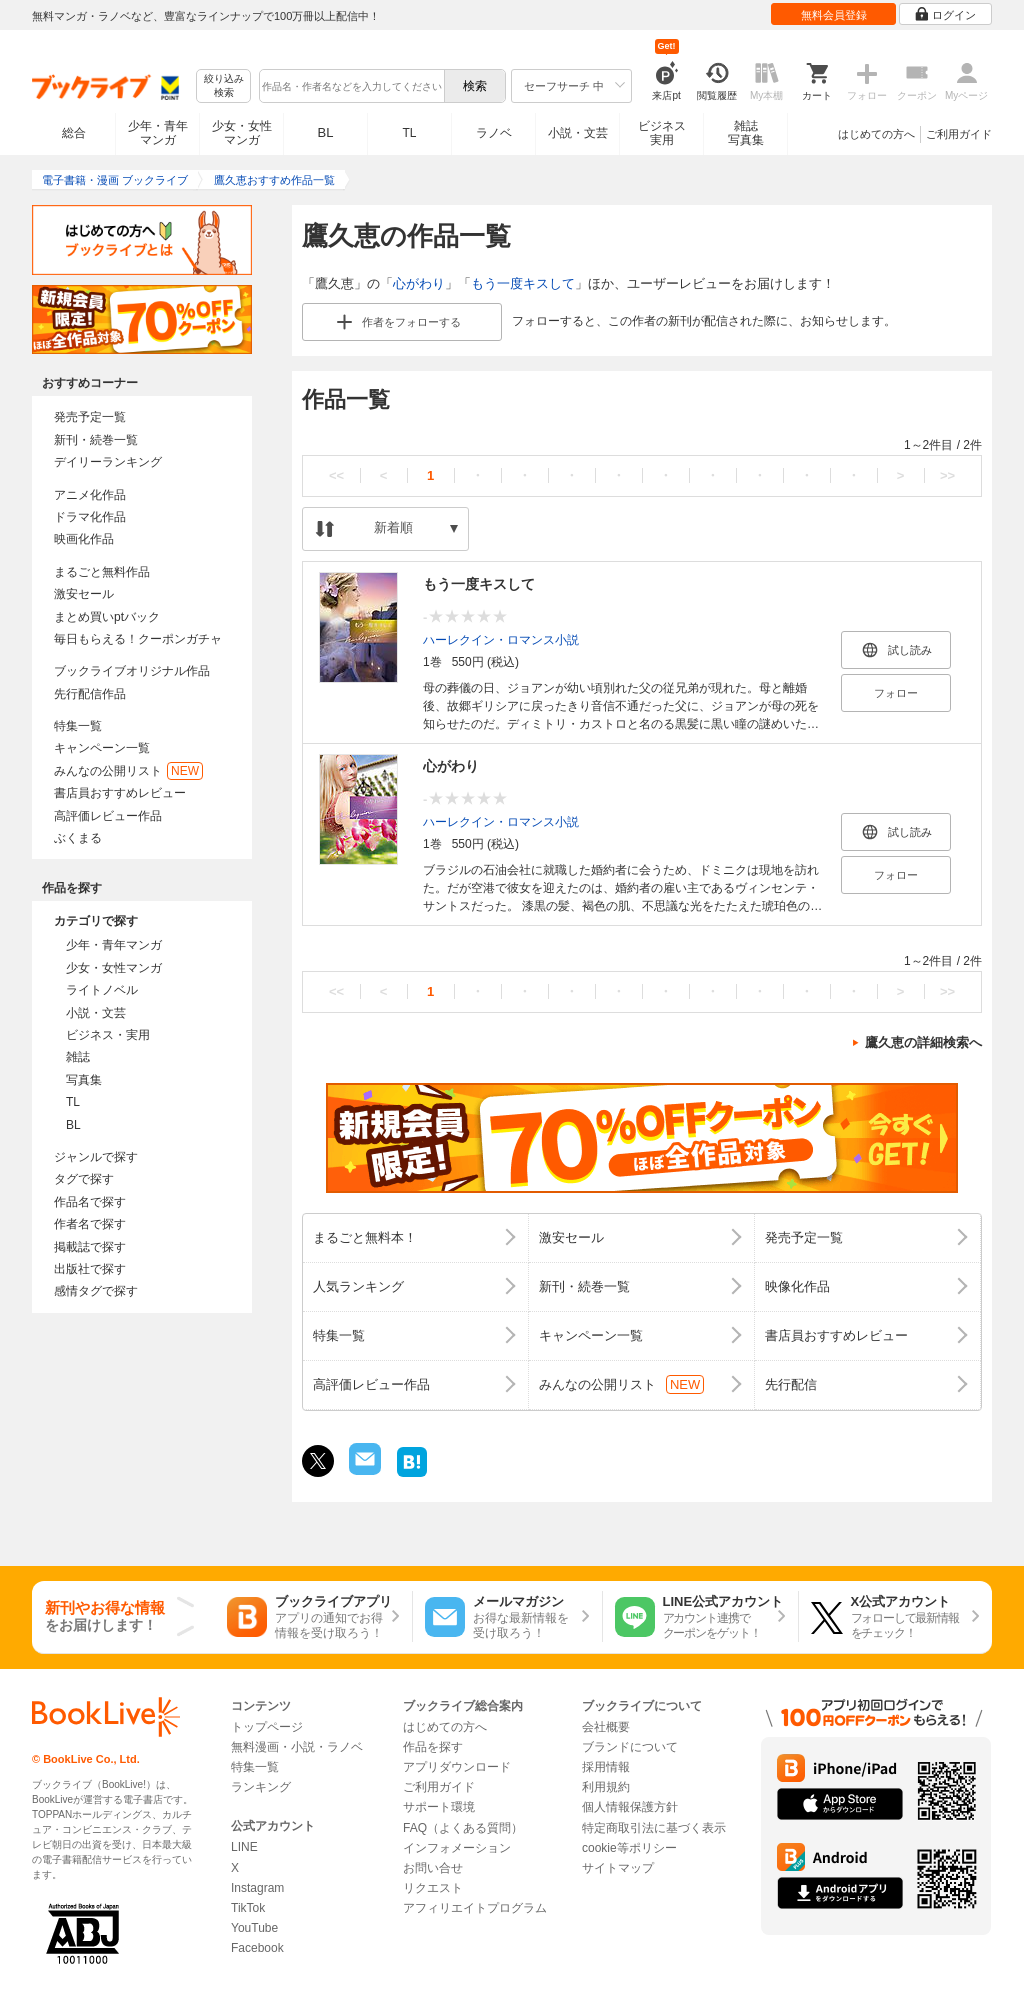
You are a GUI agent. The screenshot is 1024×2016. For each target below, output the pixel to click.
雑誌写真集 (746, 133)
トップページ (267, 1727)
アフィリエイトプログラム (475, 1908)
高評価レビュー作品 (108, 816)
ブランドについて (630, 1747)
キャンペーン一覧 (102, 748)
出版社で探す (90, 1269)
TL (409, 133)
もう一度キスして (523, 283)
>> (947, 475)
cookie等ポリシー (629, 1848)
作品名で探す (90, 1202)
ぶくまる (78, 838)
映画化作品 (84, 539)
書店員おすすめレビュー (120, 793)
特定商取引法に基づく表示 (654, 1828)
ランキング (261, 1787)
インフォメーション (457, 1848)
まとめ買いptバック (107, 617)
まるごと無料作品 (102, 572)
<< (336, 475)
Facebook (257, 1948)
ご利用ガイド (959, 134)
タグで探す (84, 1179)
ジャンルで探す (96, 1157)
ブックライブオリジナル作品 (132, 671)
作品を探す (433, 1747)
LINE (244, 1847)
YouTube (254, 1928)
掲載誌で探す (90, 1247)
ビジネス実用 (662, 133)
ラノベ (494, 133)
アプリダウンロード (457, 1767)
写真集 (84, 1080)
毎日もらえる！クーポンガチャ (138, 639)
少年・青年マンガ (158, 133)
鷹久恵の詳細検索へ (923, 1042)
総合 (74, 133)
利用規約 (606, 1787)
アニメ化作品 (90, 495)
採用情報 (606, 1767)
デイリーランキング (108, 462)
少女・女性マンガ (242, 133)
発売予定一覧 (90, 417)
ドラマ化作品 (90, 517)
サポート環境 (439, 1807)
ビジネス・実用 (108, 1035)
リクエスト (433, 1888)
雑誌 (78, 1057)
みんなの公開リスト (128, 771)
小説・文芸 (578, 133)
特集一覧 (78, 726)
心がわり (419, 283)
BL (326, 132)
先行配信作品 (90, 694)
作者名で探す (90, 1224)
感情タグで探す (96, 1291)
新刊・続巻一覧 (96, 440)
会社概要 (606, 1727)
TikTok (248, 1908)
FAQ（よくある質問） (463, 1828)
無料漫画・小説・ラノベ (297, 1747)
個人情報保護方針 (630, 1807)
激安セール (84, 594)
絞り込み (224, 86)
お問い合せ (433, 1868)
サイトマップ (618, 1868)
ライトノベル (102, 990)
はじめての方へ (876, 134)
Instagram (257, 1888)
